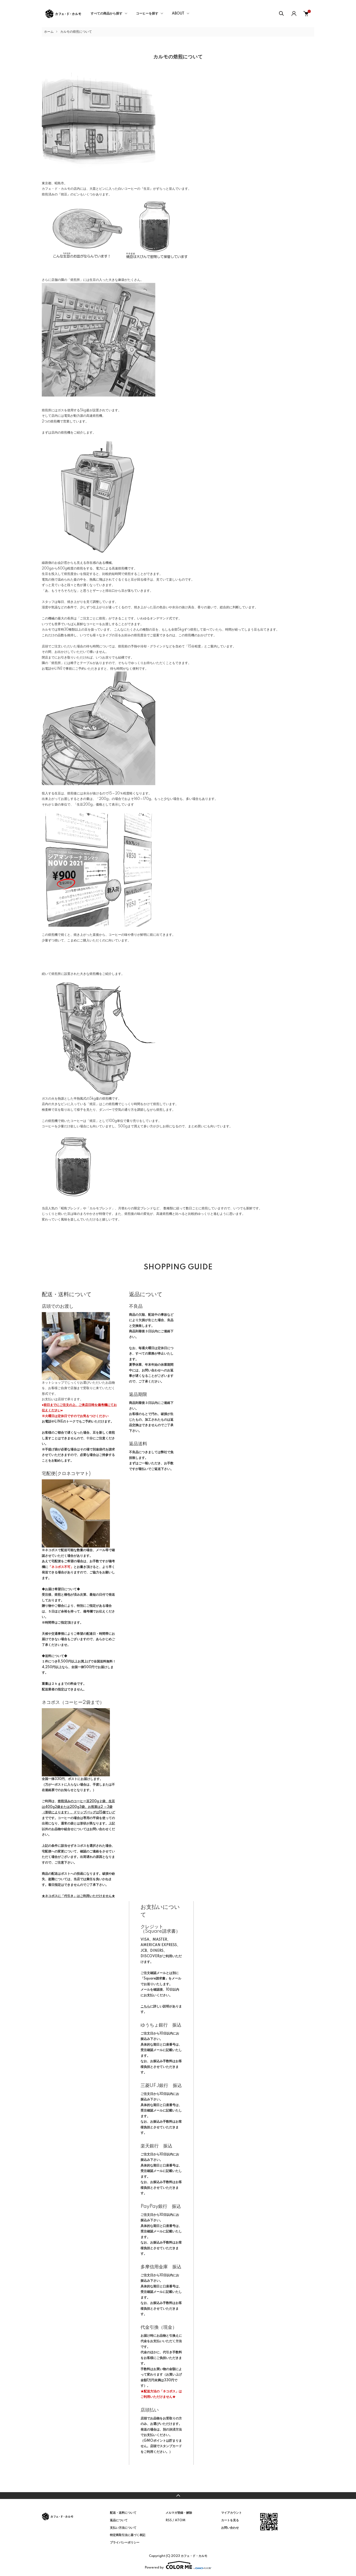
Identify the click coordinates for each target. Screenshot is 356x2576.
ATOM (180, 2520)
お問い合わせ (230, 2527)
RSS (169, 2520)
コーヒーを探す (147, 13)
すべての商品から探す (106, 13)
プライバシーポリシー (124, 2542)
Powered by (178, 2565)
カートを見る (230, 2520)
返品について (119, 2520)
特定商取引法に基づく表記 (127, 2535)
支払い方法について (123, 2527)
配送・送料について (123, 2512)
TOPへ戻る (178, 2495)
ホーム (49, 32)
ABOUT (178, 13)
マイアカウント (231, 2512)
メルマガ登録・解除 (179, 2512)
